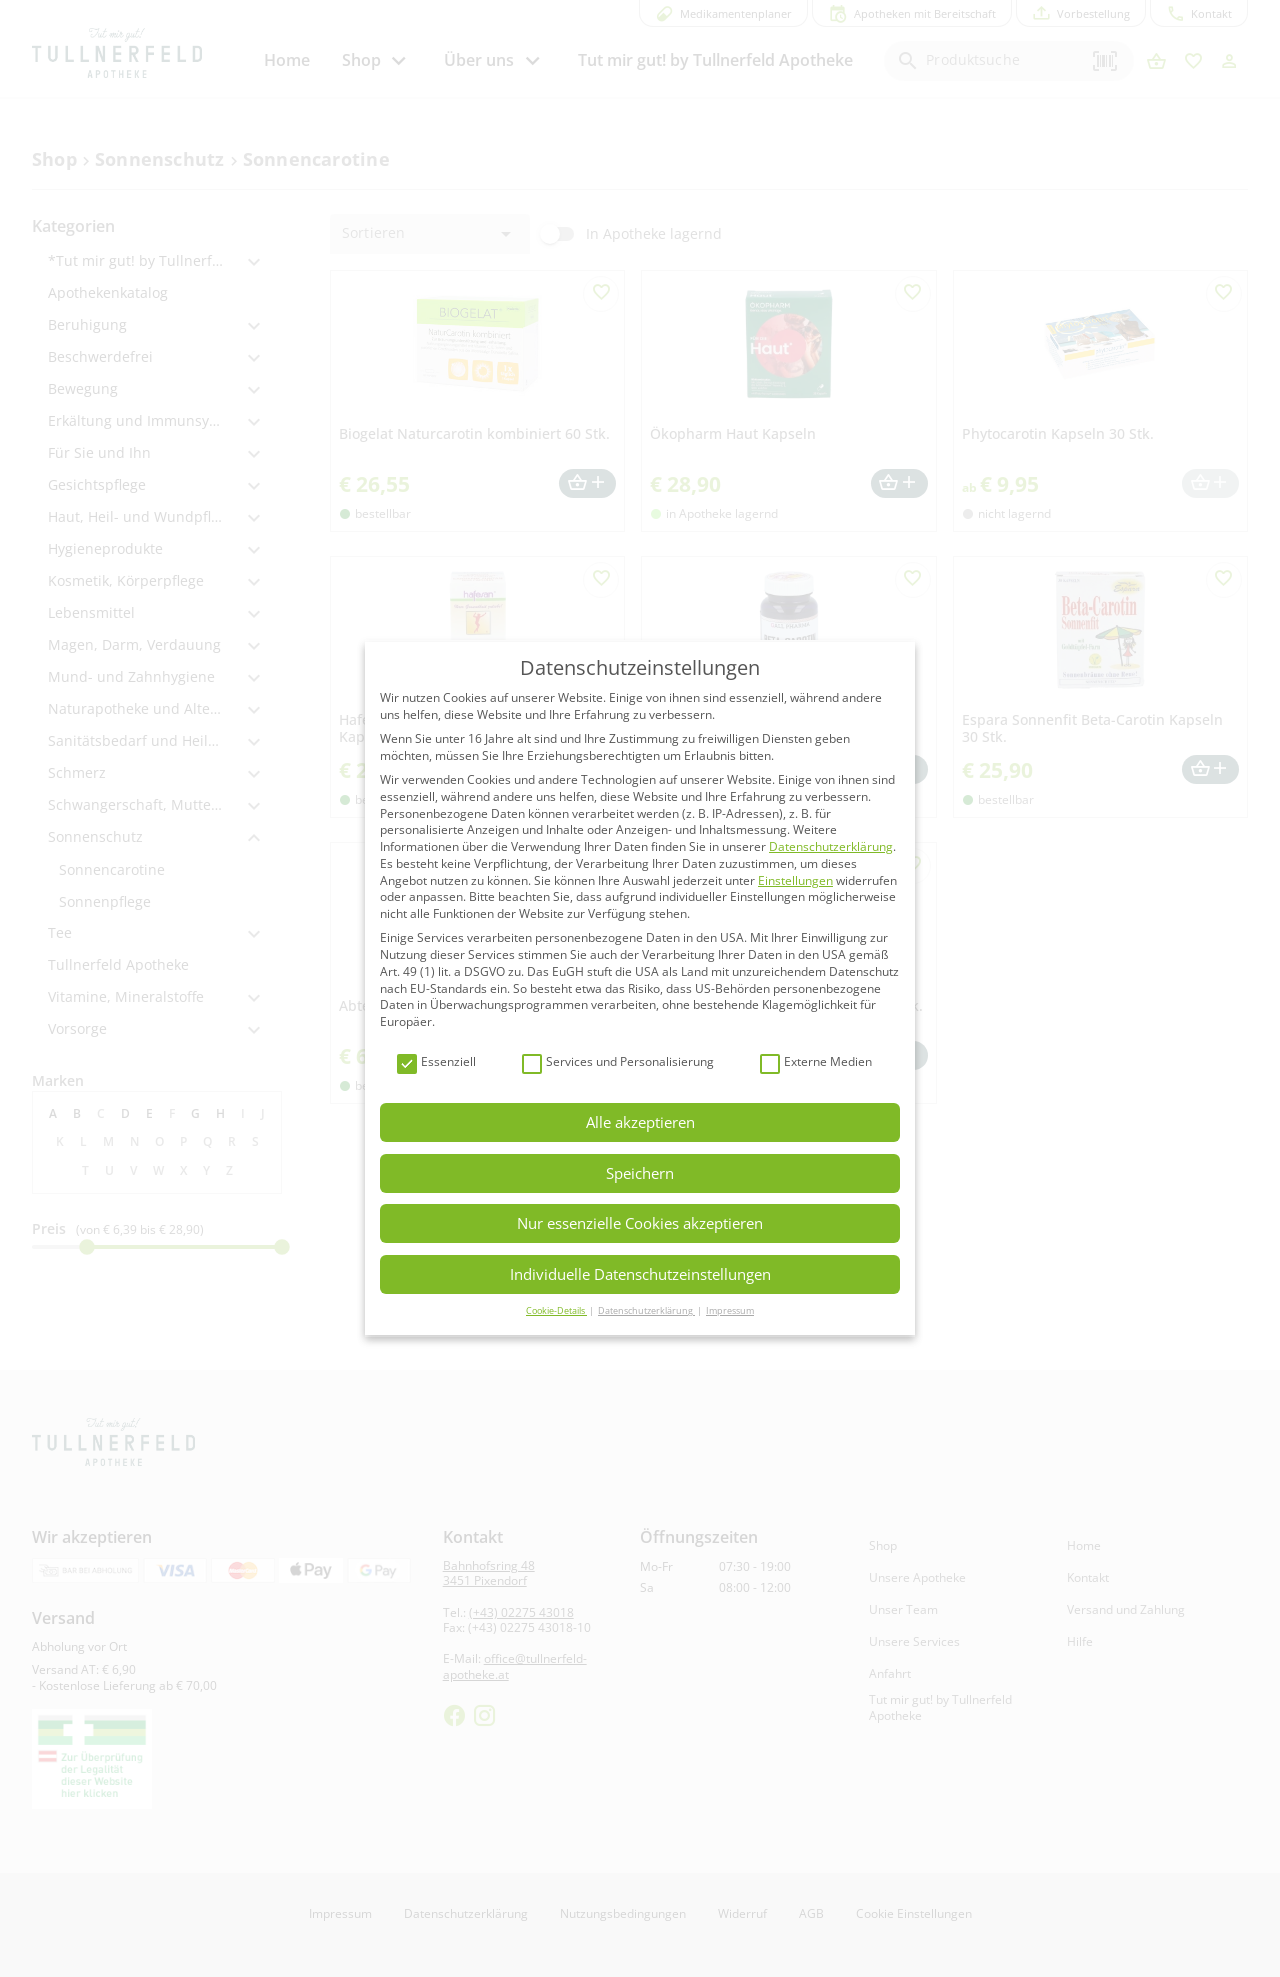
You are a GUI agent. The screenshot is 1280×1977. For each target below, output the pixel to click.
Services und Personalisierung (618, 1062)
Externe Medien (816, 1062)
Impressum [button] (730, 1310)
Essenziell (436, 1062)
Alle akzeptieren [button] (640, 1122)
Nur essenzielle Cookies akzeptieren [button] (640, 1223)
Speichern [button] (640, 1173)
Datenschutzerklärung (831, 846)
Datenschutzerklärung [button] (646, 1310)
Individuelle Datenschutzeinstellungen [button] (640, 1274)
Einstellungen (795, 880)
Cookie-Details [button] (556, 1310)
